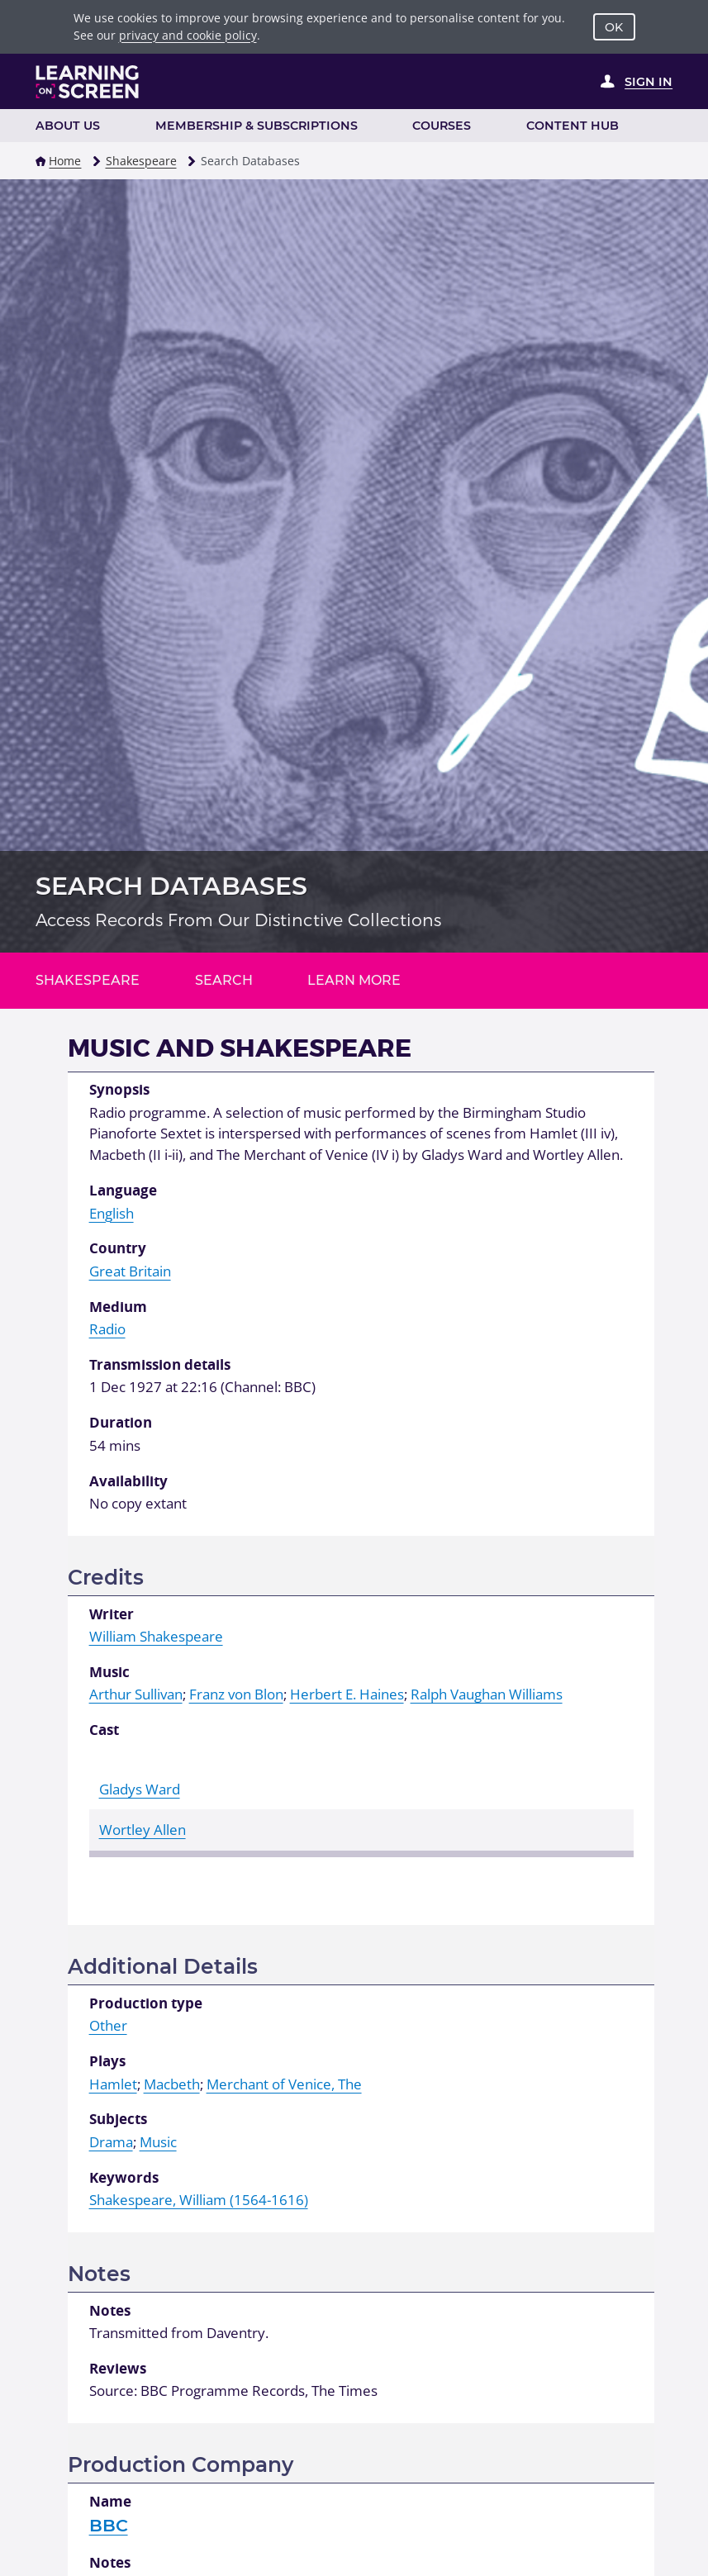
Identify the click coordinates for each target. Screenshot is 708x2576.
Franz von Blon (236, 1694)
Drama (111, 2141)
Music (158, 2141)
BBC (108, 2525)
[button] (40, 161)
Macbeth (172, 2084)
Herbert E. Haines (347, 1694)
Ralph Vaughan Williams (487, 1694)
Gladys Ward (139, 1789)
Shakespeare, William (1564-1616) (198, 2199)
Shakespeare (141, 161)
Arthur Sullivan (136, 1694)
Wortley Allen (142, 1829)
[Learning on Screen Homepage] (88, 81)
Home (65, 161)
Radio (107, 1328)
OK (614, 27)
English (111, 1213)
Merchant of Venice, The (284, 2084)
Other (108, 2025)
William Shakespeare (156, 1636)
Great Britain (130, 1271)
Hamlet (113, 2084)
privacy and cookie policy (188, 35)
